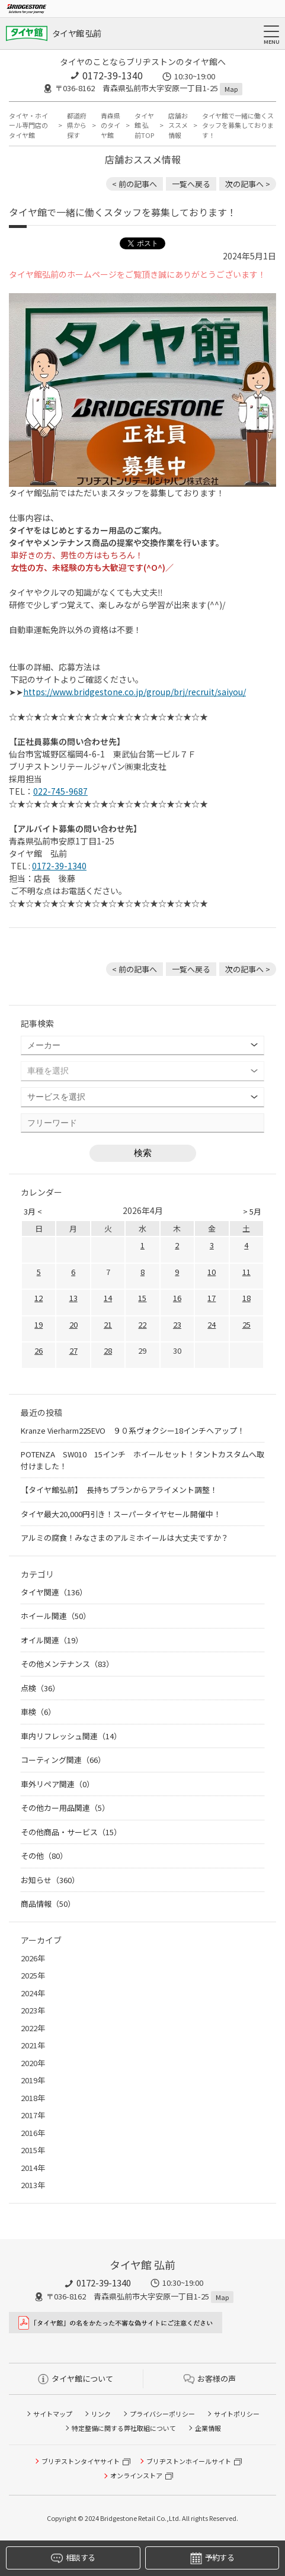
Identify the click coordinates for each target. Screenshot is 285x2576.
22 (142, 1324)
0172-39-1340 (112, 75)
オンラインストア (136, 2475)
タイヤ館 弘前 (76, 33)
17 (211, 1297)
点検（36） (40, 1688)
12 (38, 1297)
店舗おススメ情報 (178, 125)
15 (142, 1297)
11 (246, 1271)
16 (177, 1297)
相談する (73, 2558)
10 (211, 1271)
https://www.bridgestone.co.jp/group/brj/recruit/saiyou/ (134, 692)
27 (73, 1350)
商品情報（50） (48, 1903)
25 (246, 1324)
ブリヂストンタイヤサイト (80, 2461)
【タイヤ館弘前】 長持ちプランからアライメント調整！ (119, 1489)
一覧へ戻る (191, 183)
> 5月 (252, 1211)
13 (73, 1297)
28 (108, 1350)
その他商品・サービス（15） (71, 1832)
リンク (101, 2413)
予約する (212, 2558)
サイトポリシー (237, 2413)
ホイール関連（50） (56, 1615)
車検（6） (38, 1711)
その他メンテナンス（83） (67, 1663)
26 (38, 1350)
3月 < (33, 1211)
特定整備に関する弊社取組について (124, 2428)
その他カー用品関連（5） (65, 1807)
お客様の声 (210, 2378)
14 (108, 1297)
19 (38, 1324)
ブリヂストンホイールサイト (188, 2461)
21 (108, 1324)
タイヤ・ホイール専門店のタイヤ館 (28, 125)
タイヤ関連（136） (54, 1592)
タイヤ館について (75, 2378)
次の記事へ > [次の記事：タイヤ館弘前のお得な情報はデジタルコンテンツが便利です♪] (247, 183)
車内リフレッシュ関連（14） (71, 1736)
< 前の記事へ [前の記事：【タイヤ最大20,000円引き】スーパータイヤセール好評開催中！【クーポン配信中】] (134, 183)
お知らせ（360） (50, 1880)
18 (246, 1297)
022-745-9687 (60, 791)
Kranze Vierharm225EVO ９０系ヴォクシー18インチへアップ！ (133, 1430)
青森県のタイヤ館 (110, 125)
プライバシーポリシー (162, 2413)
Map (231, 89)
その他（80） (44, 1855)
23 (177, 1324)
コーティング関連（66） (63, 1759)
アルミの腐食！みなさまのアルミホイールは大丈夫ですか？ (125, 1537)
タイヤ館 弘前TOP (144, 125)
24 (211, 1324)
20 (73, 1324)
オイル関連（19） (52, 1640)
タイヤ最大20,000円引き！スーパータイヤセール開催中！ (121, 1514)
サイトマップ (52, 2413)
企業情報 (208, 2428)
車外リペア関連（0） (57, 1784)
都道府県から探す (77, 125)
